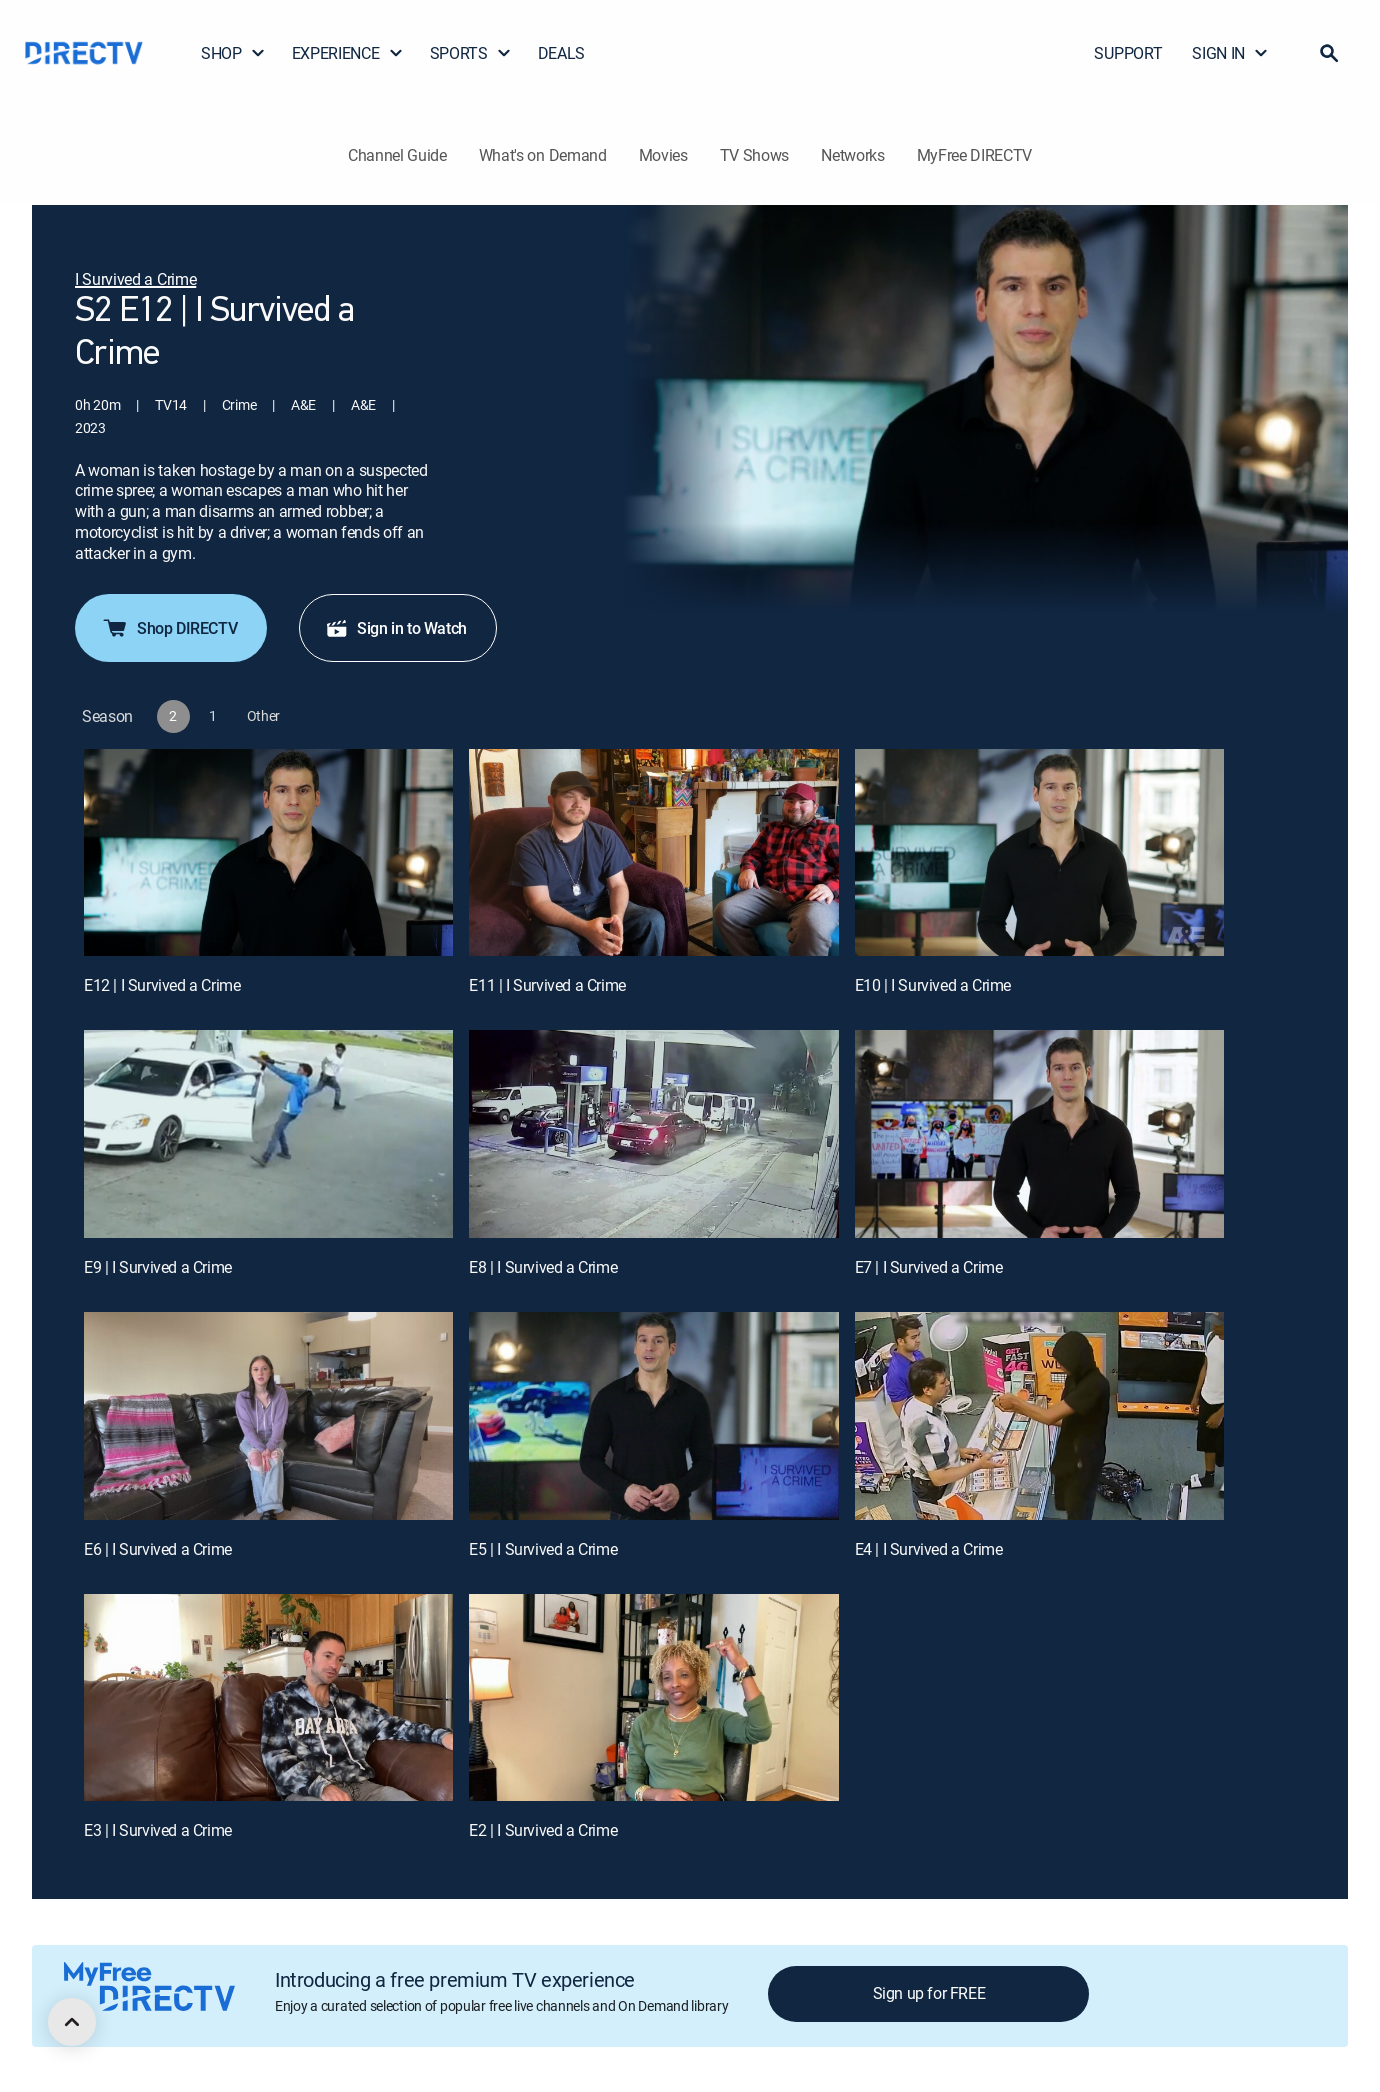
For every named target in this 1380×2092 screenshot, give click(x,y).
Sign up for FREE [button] (929, 1993)
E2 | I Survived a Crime (543, 1830)
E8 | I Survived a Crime (543, 1267)
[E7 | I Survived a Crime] (1039, 1134)
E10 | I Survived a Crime (933, 985)
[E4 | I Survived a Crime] (1039, 1416)
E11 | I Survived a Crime (547, 985)
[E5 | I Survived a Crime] (653, 1416)
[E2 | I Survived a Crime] (653, 1698)
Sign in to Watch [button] (396, 628)
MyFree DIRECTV (975, 155)
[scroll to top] (72, 2022)
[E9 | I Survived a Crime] (268, 1134)
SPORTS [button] (471, 53)
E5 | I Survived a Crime (543, 1549)
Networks (852, 155)
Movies (663, 155)
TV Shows (754, 155)
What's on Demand (543, 155)
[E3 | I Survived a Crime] (268, 1698)
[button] (1329, 53)
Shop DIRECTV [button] (169, 628)
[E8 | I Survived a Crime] (653, 1134)
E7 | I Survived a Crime (929, 1267)
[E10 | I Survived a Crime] (1039, 853)
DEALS (561, 53)
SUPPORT (1128, 53)
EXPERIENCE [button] (348, 53)
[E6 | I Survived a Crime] (268, 1416)
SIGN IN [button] (1230, 53)
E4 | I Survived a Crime (929, 1549)
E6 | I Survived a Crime (158, 1549)
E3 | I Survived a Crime (158, 1830)
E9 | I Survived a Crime (158, 1267)
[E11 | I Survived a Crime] (653, 853)
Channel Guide (397, 155)
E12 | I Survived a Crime (162, 985)
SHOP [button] (233, 53)
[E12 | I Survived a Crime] (268, 853)
